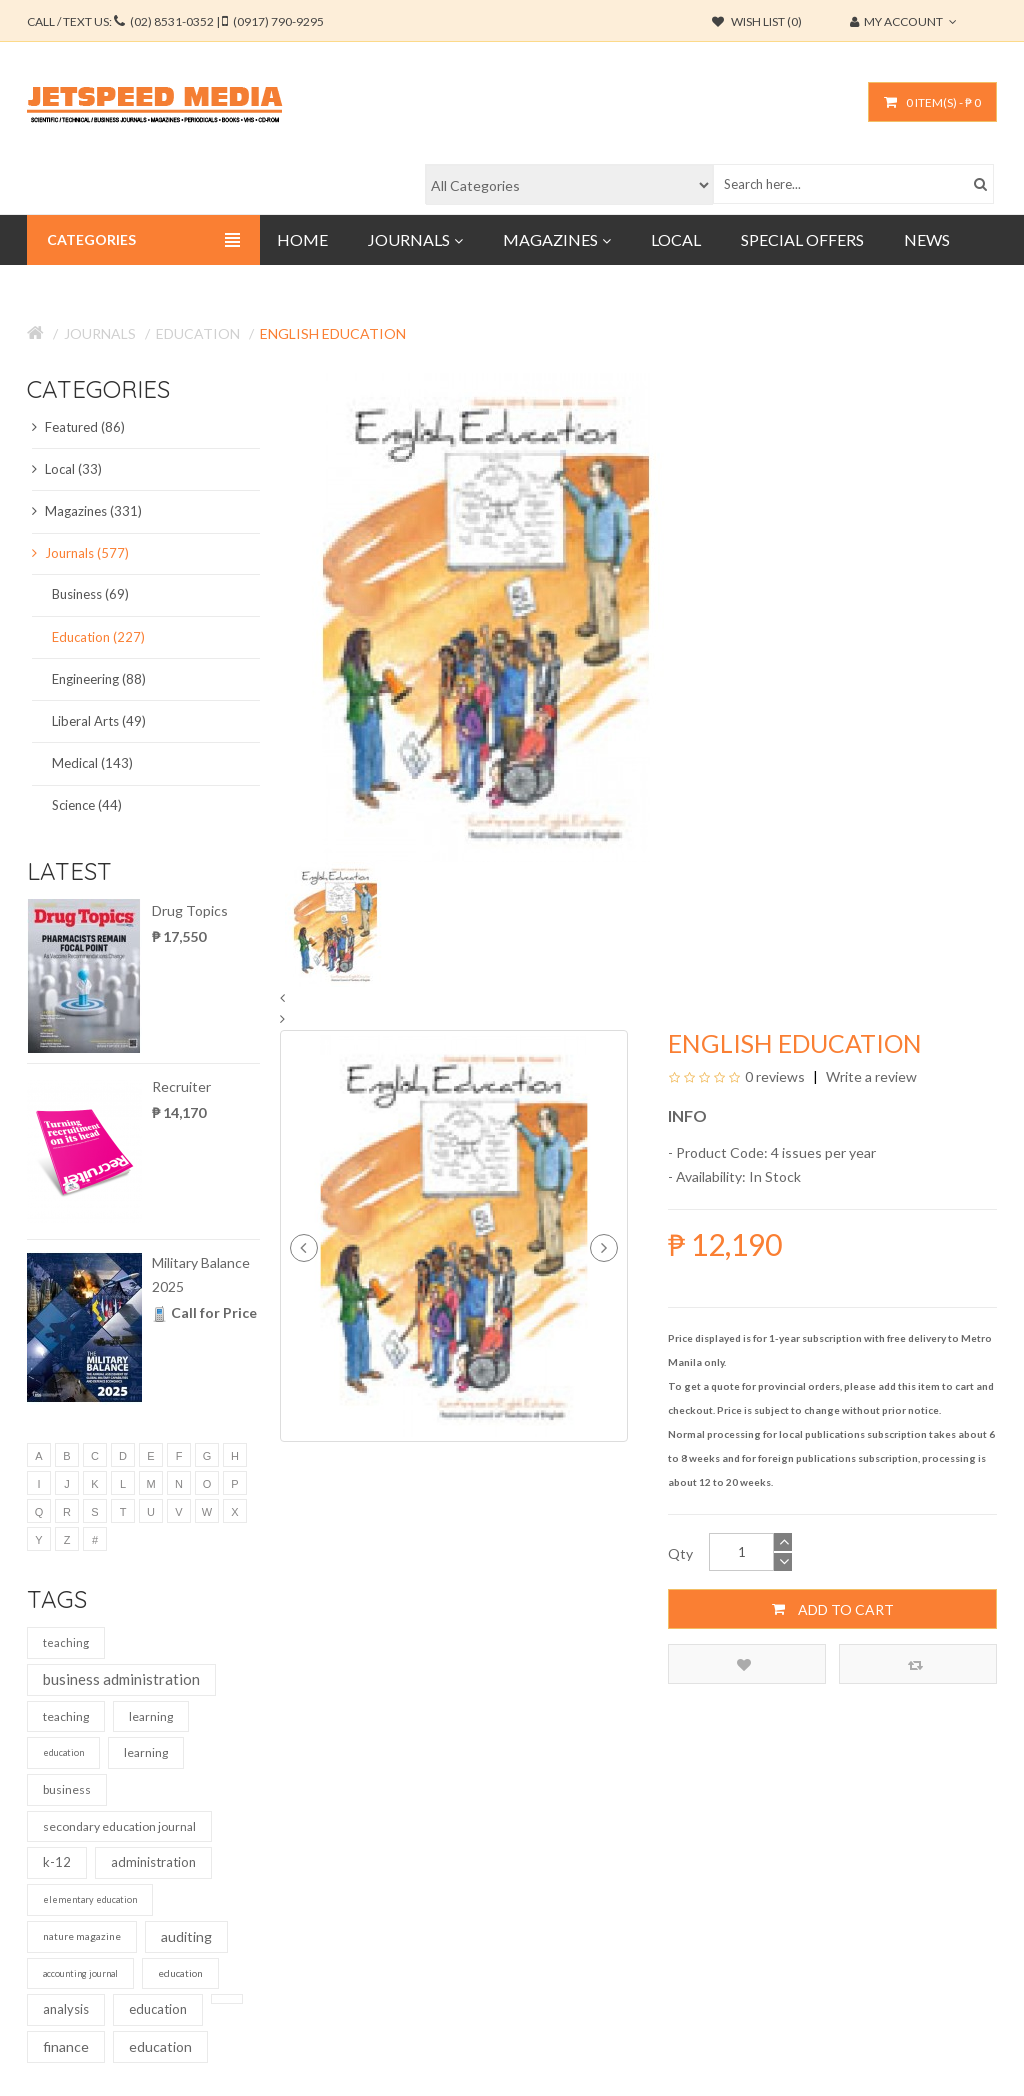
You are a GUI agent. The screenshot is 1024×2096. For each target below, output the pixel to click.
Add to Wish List (744, 1664)
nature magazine (82, 1936)
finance (66, 2046)
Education (198, 333)
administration (153, 1862)
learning (151, 1716)
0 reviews (775, 1076)
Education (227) (98, 637)
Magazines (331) (87, 511)
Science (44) (87, 805)
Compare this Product (915, 1664)
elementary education (90, 1899)
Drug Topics (190, 910)
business (67, 1789)
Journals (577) (80, 553)
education (63, 1752)
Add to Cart (833, 1609)
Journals (100, 333)
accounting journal (80, 1973)
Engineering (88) (99, 679)
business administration (121, 1679)
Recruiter (181, 1086)
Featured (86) (78, 427)
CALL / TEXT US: (175, 21)
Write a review (870, 1076)
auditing (186, 1936)
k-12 (57, 1862)
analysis (66, 2009)
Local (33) (67, 469)
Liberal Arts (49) (99, 721)
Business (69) (90, 594)
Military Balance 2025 (201, 1274)
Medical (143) (92, 763)
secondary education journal (119, 1826)
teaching (66, 1642)
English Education (333, 333)
